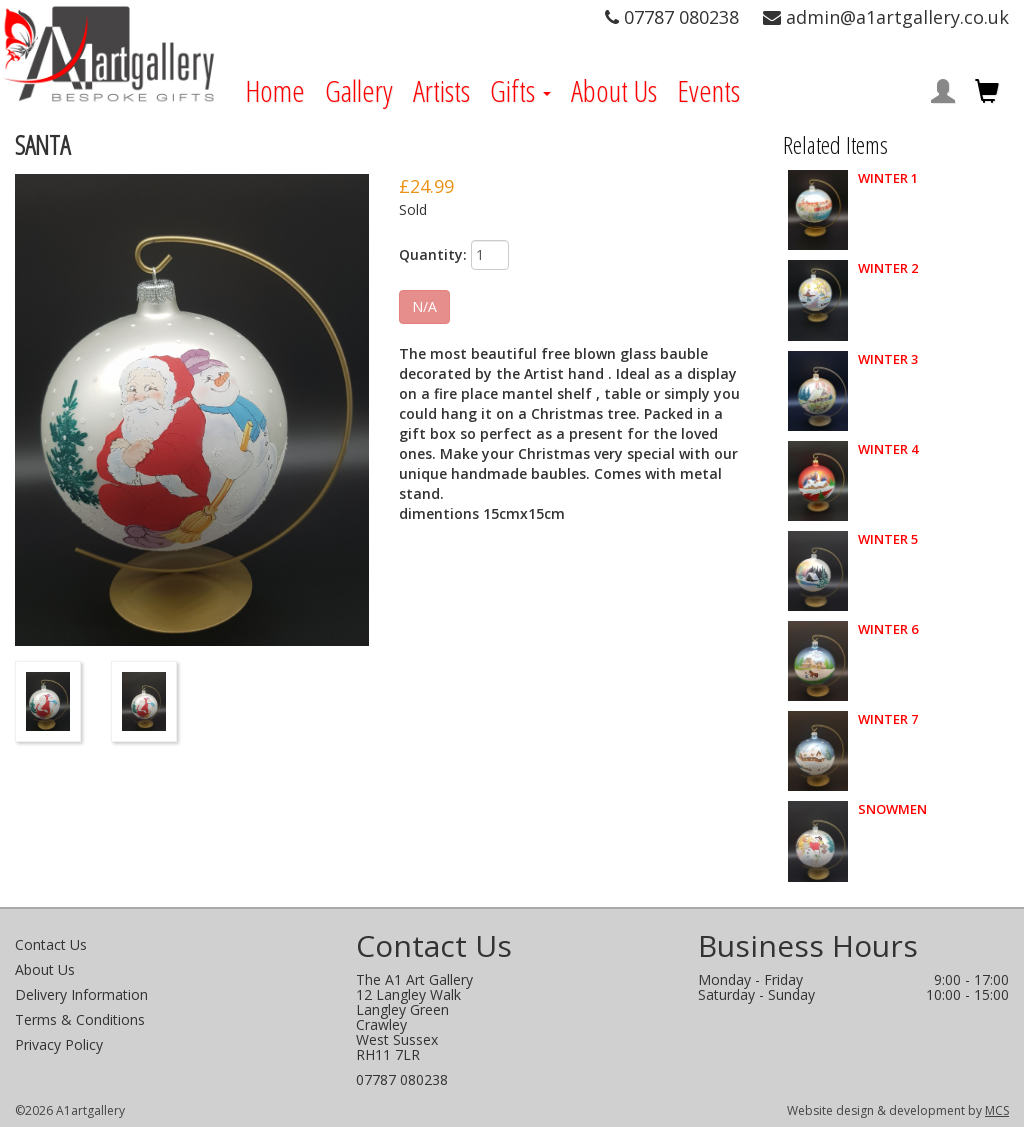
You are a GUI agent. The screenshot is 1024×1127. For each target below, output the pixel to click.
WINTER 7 (888, 719)
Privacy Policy (59, 1044)
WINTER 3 (888, 359)
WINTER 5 (888, 539)
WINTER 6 (888, 629)
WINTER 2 (888, 268)
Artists (441, 91)
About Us (614, 91)
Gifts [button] (520, 91)
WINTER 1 (888, 178)
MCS (997, 1110)
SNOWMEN (892, 809)
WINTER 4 (888, 449)
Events (708, 91)
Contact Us (51, 944)
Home (275, 91)
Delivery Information (81, 994)
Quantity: (433, 254)
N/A (424, 306)
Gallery (359, 91)
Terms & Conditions (80, 1019)
